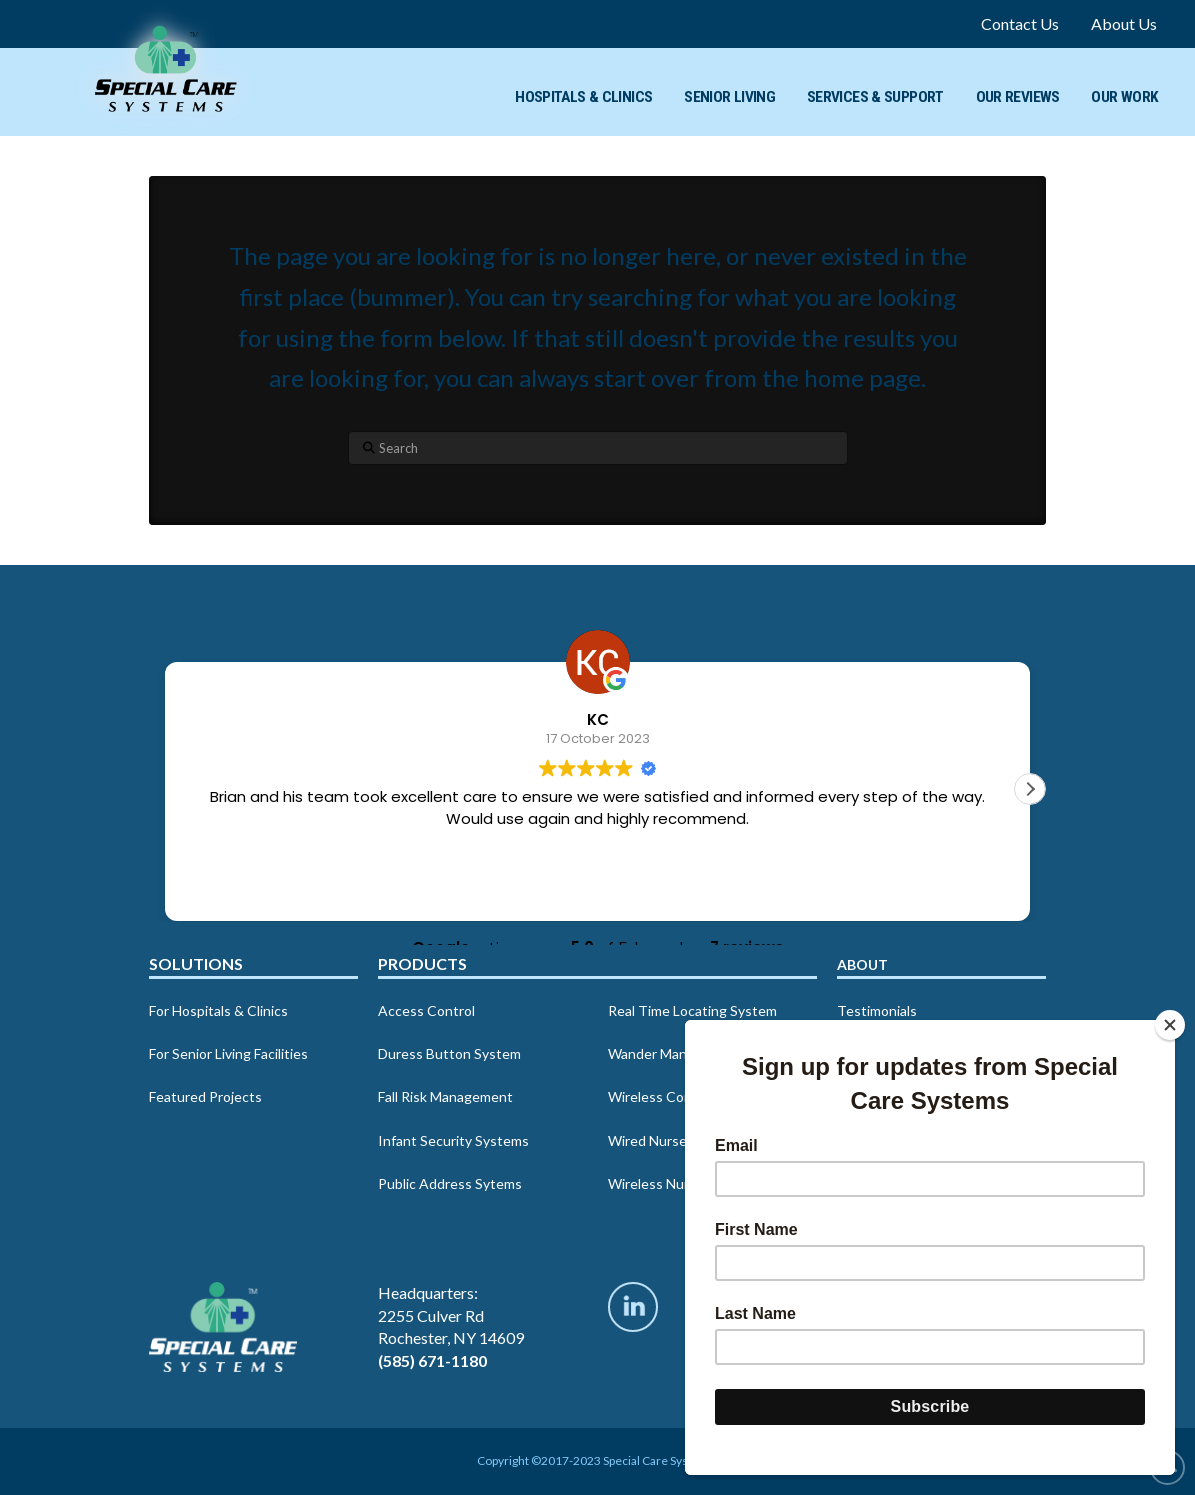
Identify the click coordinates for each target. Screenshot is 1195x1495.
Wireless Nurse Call (669, 1183)
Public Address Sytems (450, 1183)
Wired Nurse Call (660, 1140)
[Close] (1170, 1025)
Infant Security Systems (453, 1140)
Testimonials (877, 1010)
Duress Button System (449, 1053)
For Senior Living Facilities (228, 1053)
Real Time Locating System (692, 1010)
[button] (1030, 789)
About (862, 964)
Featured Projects (205, 1096)
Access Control (426, 1010)
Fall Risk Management (445, 1096)
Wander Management (675, 1053)
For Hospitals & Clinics (218, 1010)
